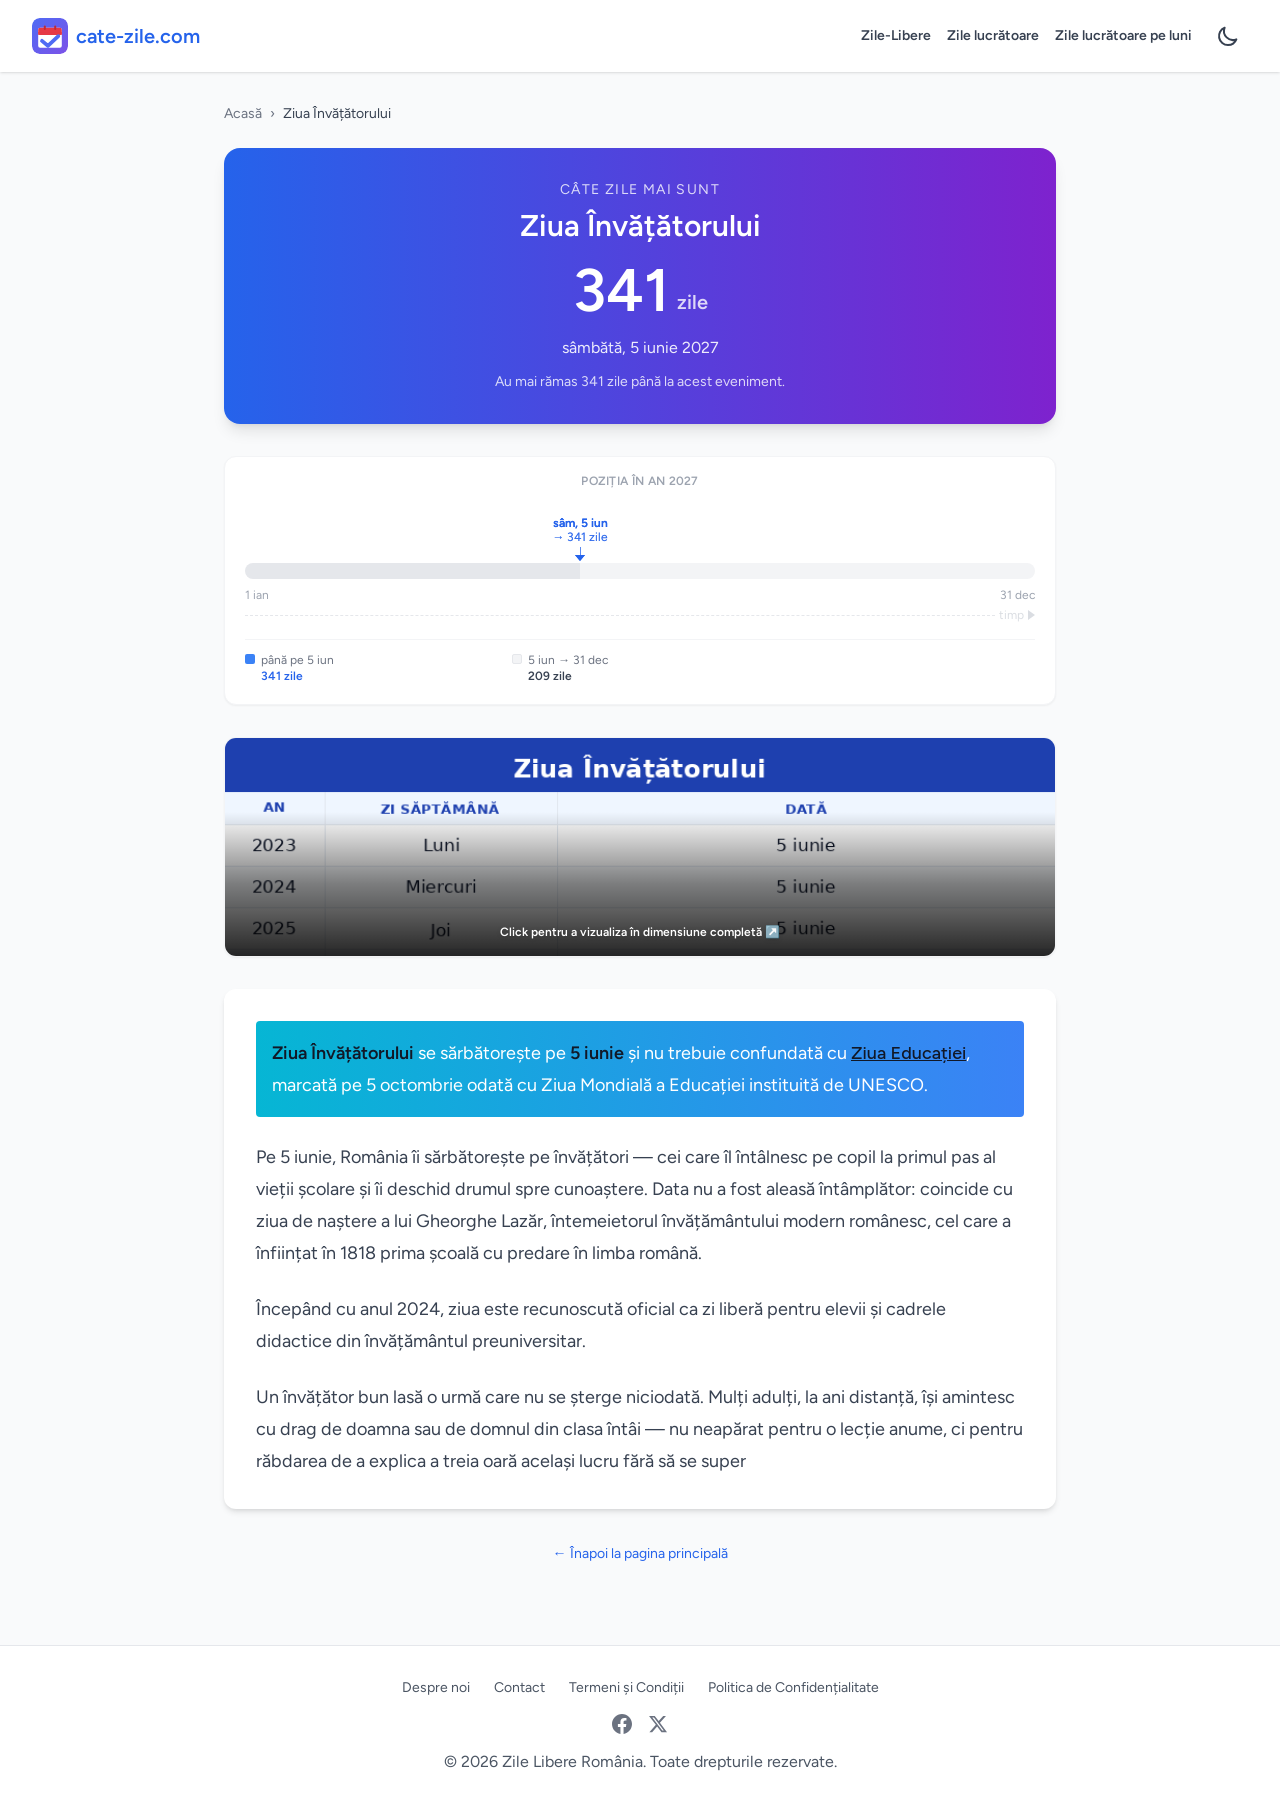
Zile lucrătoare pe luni (1123, 35)
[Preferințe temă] (1228, 36)
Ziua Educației (908, 1053)
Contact (519, 1687)
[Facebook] (622, 1724)
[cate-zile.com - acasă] (116, 36)
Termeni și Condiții (626, 1687)
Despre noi (436, 1687)
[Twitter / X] (658, 1724)
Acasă (243, 113)
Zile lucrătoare (993, 35)
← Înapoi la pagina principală (640, 1553)
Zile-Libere (896, 35)
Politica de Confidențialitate (793, 1687)
